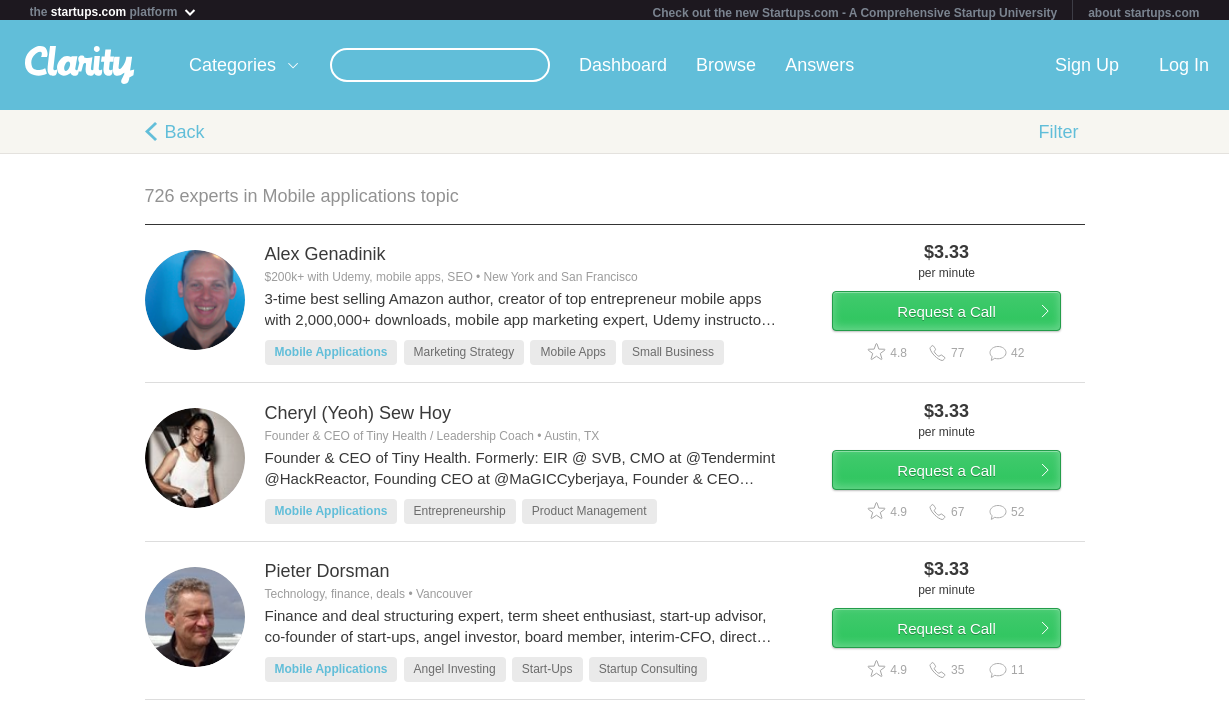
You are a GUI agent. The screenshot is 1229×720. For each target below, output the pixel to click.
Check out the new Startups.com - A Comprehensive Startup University (855, 13)
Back (185, 136)
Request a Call (967, 323)
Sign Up (1087, 69)
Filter (1059, 136)
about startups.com (1143, 13)
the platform (114, 11)
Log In (1184, 69)
